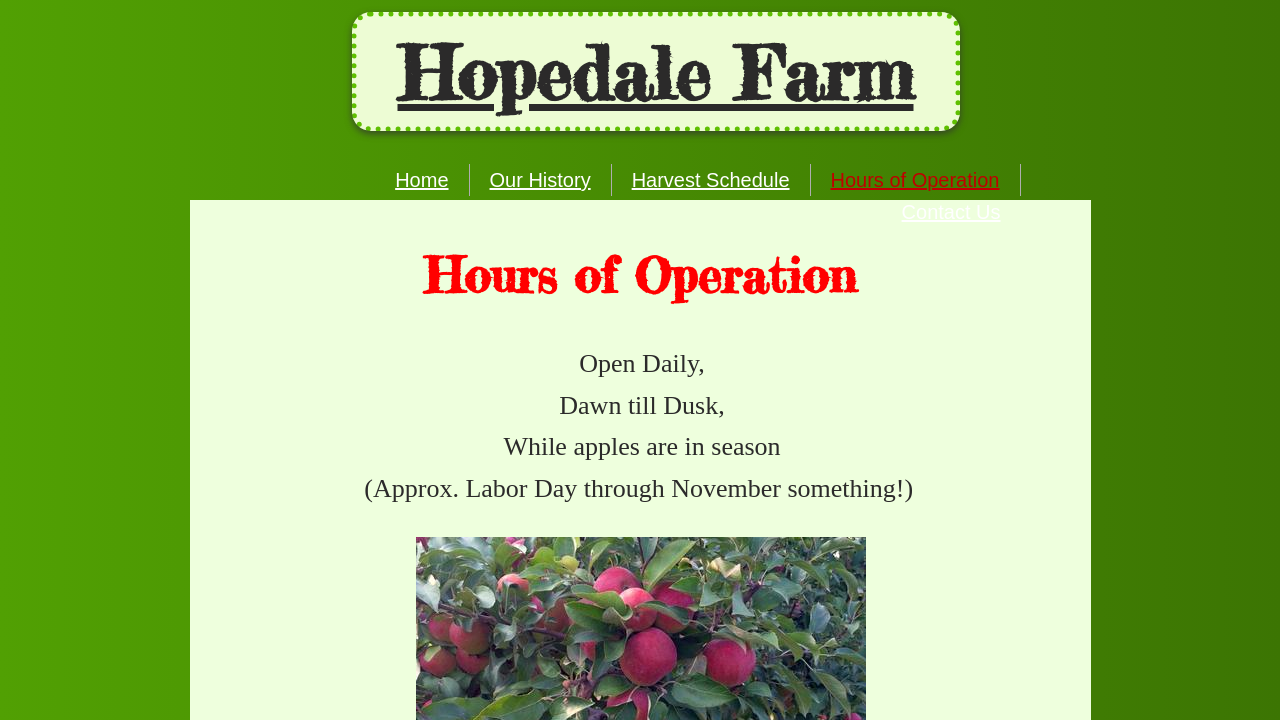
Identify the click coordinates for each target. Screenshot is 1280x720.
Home (421, 180)
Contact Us (951, 212)
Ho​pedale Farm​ (656, 74)
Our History (540, 180)
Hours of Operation (915, 180)
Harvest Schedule (711, 180)
